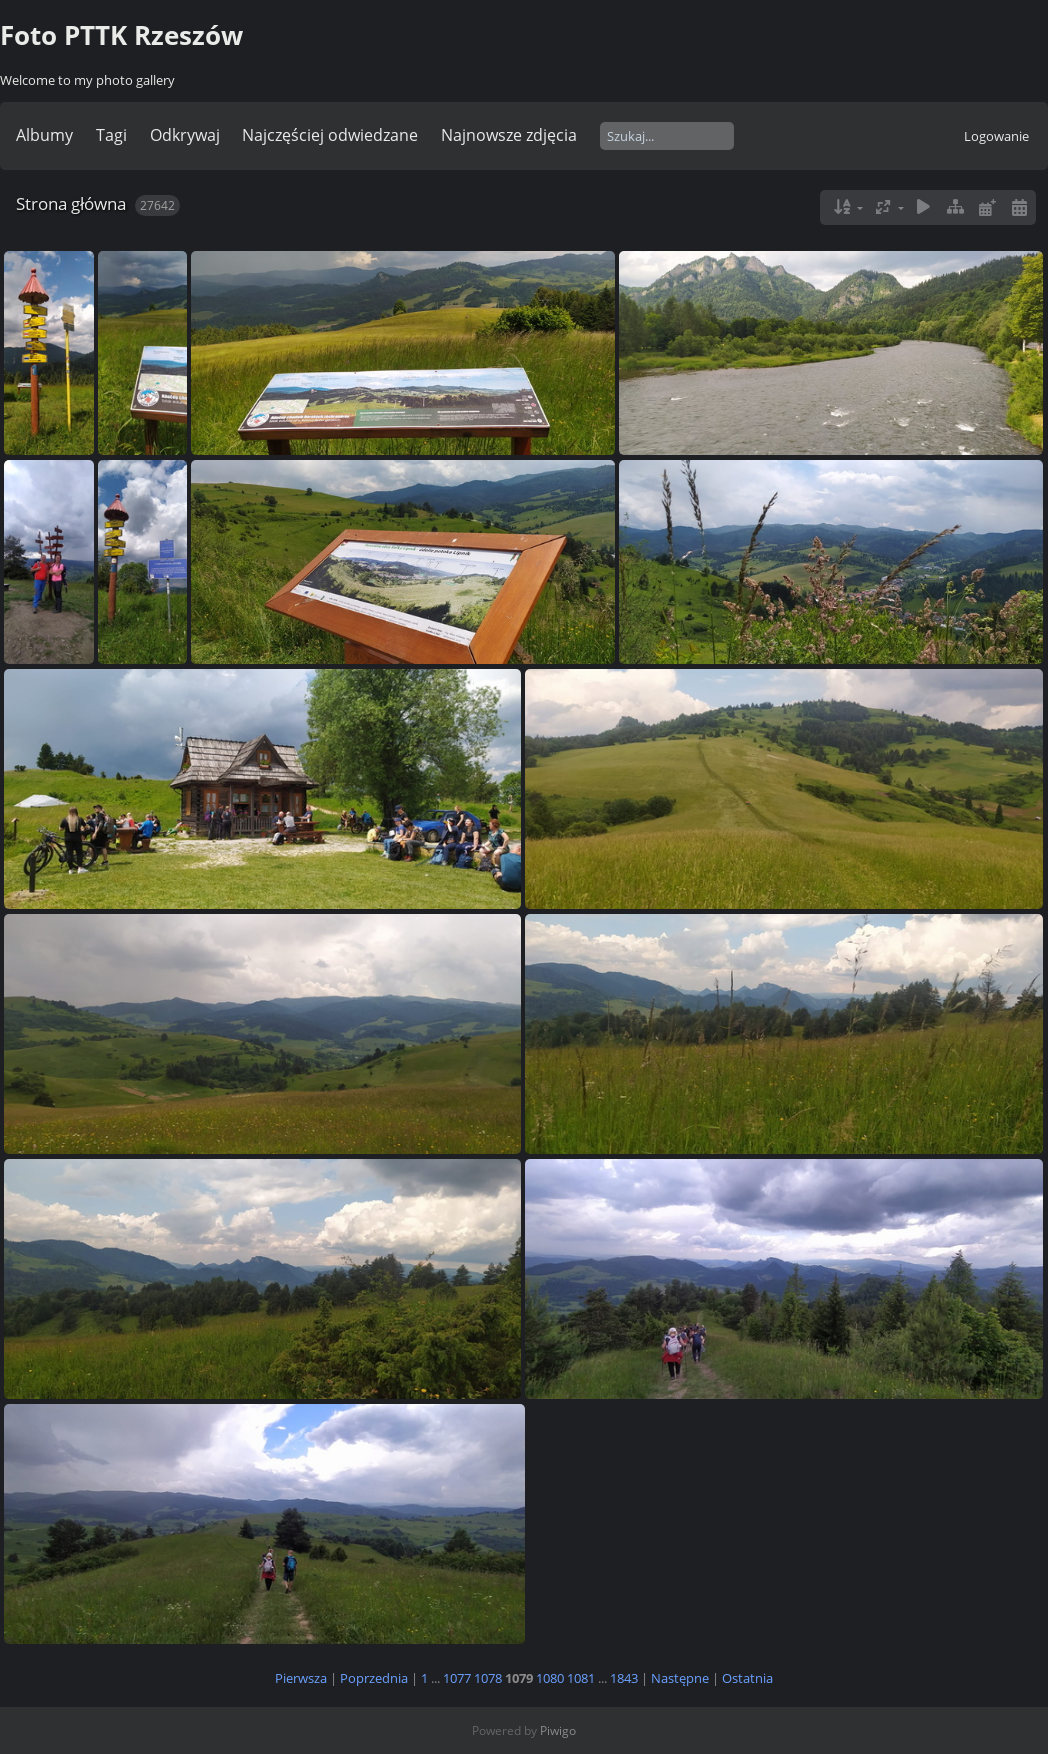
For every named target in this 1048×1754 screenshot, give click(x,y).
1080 (550, 1678)
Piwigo (558, 1730)
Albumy (44, 135)
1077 (457, 1678)
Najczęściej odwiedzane (330, 135)
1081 (581, 1678)
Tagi (111, 135)
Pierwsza (301, 1678)
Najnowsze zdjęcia (509, 135)
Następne (680, 1678)
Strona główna (71, 203)
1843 (624, 1678)
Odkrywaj (185, 135)
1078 (488, 1678)
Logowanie (996, 136)
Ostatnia (747, 1678)
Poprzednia (374, 1678)
